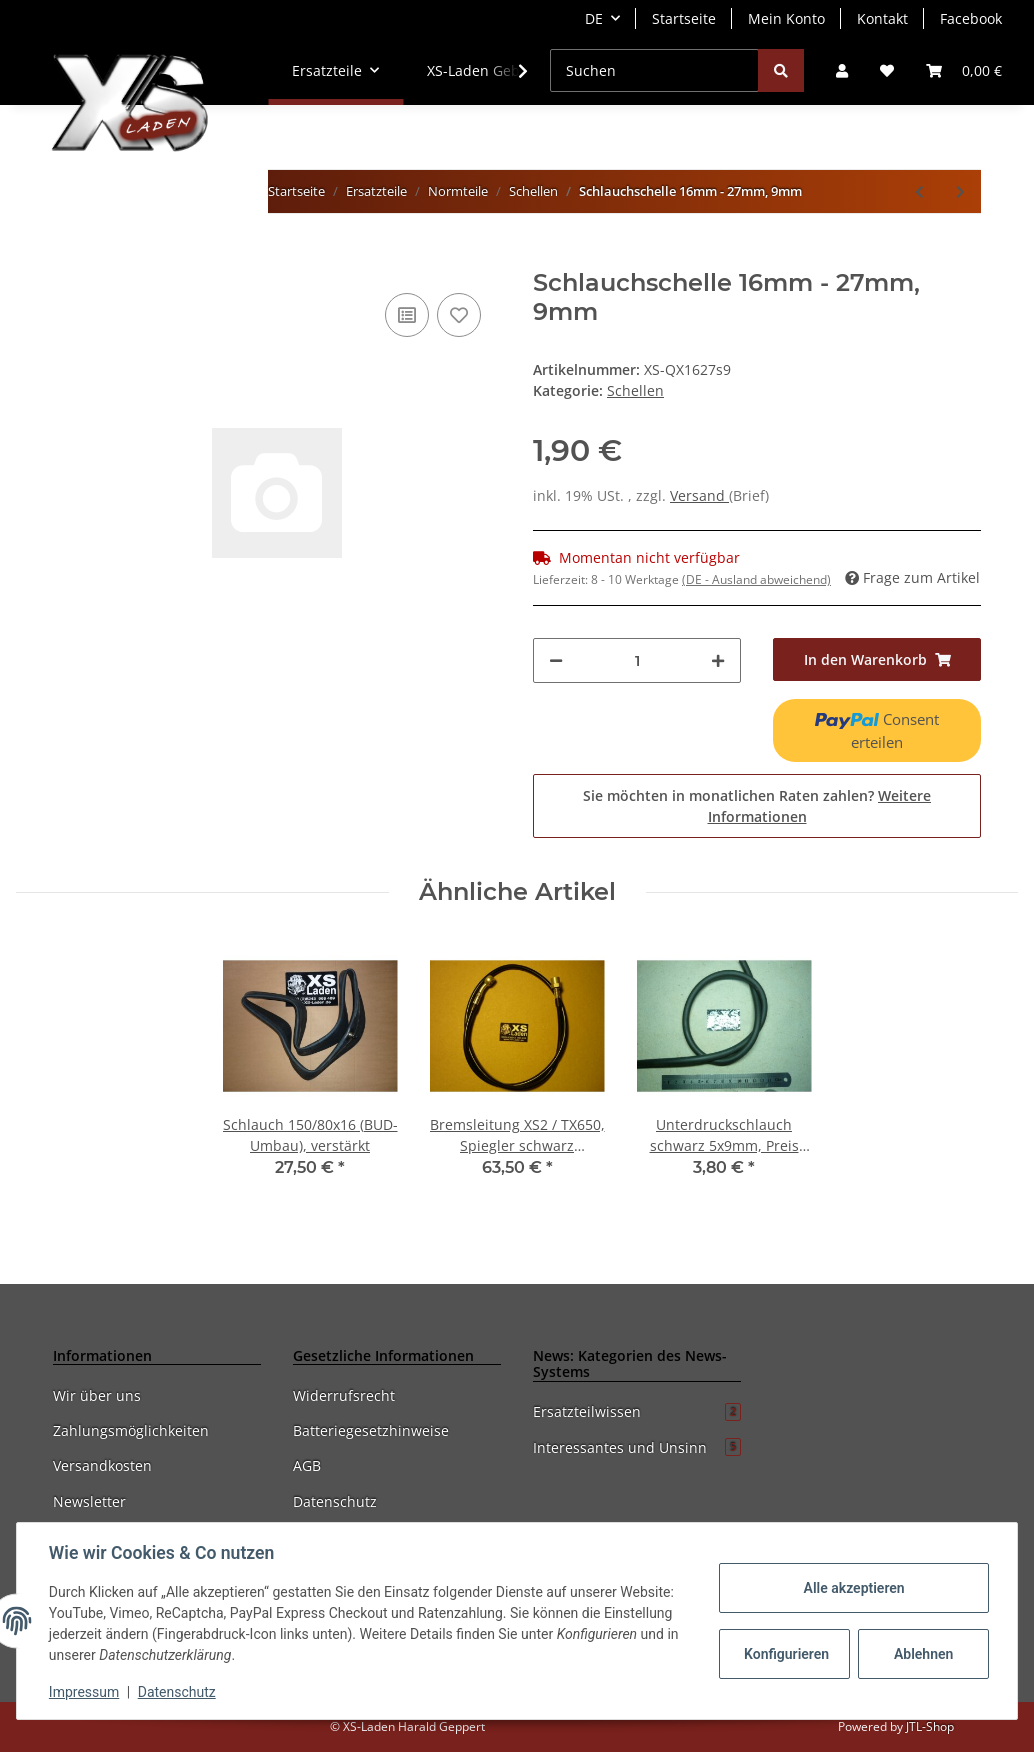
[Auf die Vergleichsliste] (407, 315)
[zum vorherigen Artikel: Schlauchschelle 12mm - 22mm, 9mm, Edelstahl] (919, 191)
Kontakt (882, 18)
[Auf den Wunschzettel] (459, 315)
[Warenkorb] (964, 70)
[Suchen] (654, 70)
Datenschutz (335, 1501)
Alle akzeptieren (853, 1588)
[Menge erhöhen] (718, 660)
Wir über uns (97, 1395)
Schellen (635, 390)
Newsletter (89, 1501)
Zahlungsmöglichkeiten (131, 1430)
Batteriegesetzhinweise (371, 1430)
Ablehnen (923, 1654)
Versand (699, 495)
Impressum (84, 1692)
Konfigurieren (786, 1654)
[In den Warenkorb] (69, 258)
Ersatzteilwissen (637, 1411)
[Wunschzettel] (887, 70)
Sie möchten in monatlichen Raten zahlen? (757, 806)
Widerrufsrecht (344, 1395)
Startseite (684, 18)
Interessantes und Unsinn (637, 1447)
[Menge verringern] (556, 660)
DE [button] (594, 18)
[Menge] (637, 660)
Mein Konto (786, 18)
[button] (842, 70)
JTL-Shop (930, 1726)
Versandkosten (102, 1465)
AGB (307, 1465)
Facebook (971, 18)
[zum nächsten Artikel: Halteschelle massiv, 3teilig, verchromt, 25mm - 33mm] (960, 191)
